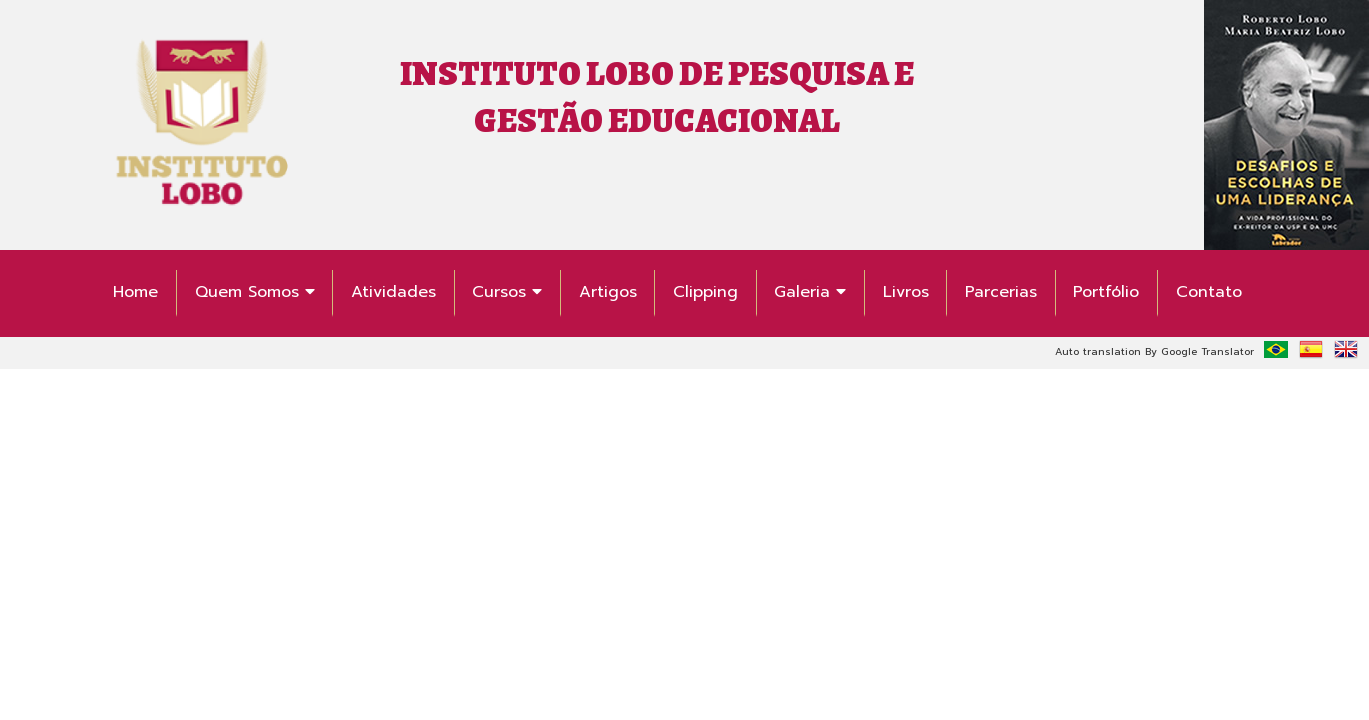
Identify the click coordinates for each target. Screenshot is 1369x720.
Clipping (705, 292)
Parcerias (1001, 292)
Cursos (507, 292)
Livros (906, 292)
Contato (1209, 292)
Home (135, 292)
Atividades (393, 292)
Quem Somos (255, 292)
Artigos (608, 292)
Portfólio (1106, 292)
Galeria (810, 292)
